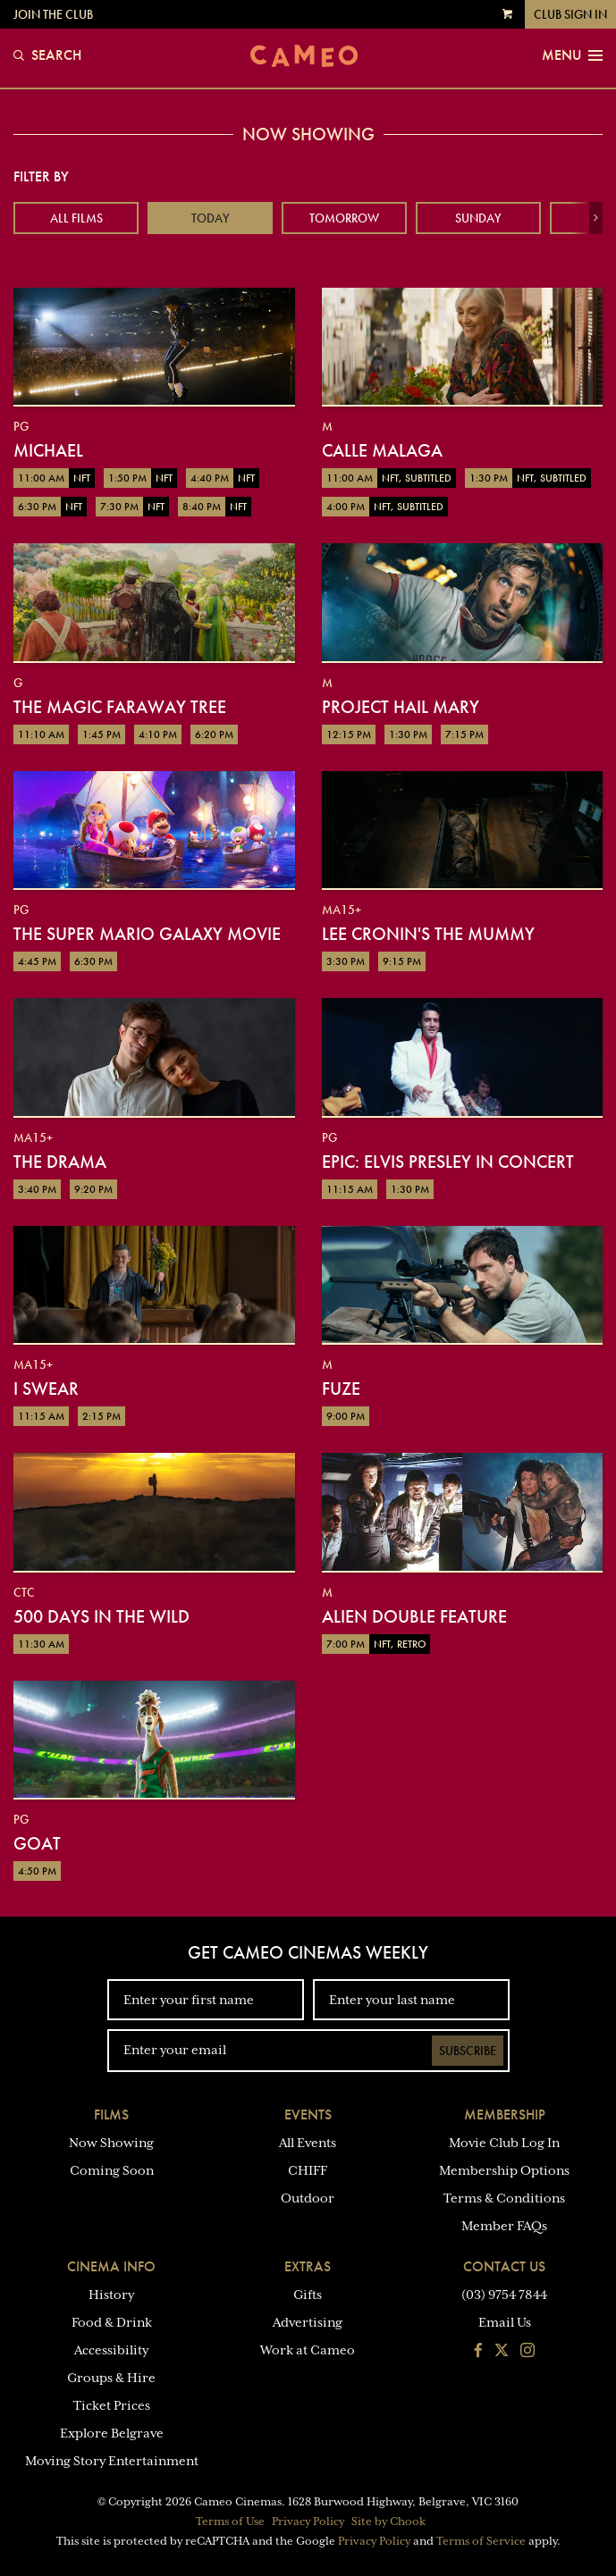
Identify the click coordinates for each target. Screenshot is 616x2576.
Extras (307, 2266)
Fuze (341, 1388)
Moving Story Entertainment (111, 2461)
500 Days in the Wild (101, 1616)
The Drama (59, 1161)
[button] (596, 218)
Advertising (307, 2322)
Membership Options (504, 2170)
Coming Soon (112, 2170)
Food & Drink (112, 2322)
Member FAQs (504, 2226)
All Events (307, 2142)
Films (111, 2114)
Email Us (504, 2322)
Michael (48, 450)
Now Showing (111, 2142)
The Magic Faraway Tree (119, 706)
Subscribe (467, 2051)
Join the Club (53, 14)
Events (308, 2114)
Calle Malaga (382, 450)
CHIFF (307, 2170)
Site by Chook (388, 2521)
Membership (504, 2114)
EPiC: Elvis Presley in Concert (448, 1161)
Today (210, 218)
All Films (76, 218)
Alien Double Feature (414, 1616)
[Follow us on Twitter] (501, 2352)
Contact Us (504, 2266)
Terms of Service (481, 2541)
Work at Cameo (307, 2350)
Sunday (478, 218)
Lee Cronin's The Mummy (428, 933)
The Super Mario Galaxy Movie (147, 933)
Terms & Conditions (504, 2198)
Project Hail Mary (400, 706)
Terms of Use (230, 2521)
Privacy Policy (308, 2521)
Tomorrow (344, 218)
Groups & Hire (111, 2377)
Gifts (307, 2294)
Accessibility (111, 2350)
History (111, 2294)
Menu (572, 55)
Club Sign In (570, 14)
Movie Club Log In (504, 2142)
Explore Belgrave (112, 2433)
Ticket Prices (111, 2405)
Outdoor (307, 2198)
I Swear (46, 1388)
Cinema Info (111, 2266)
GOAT (37, 1843)
